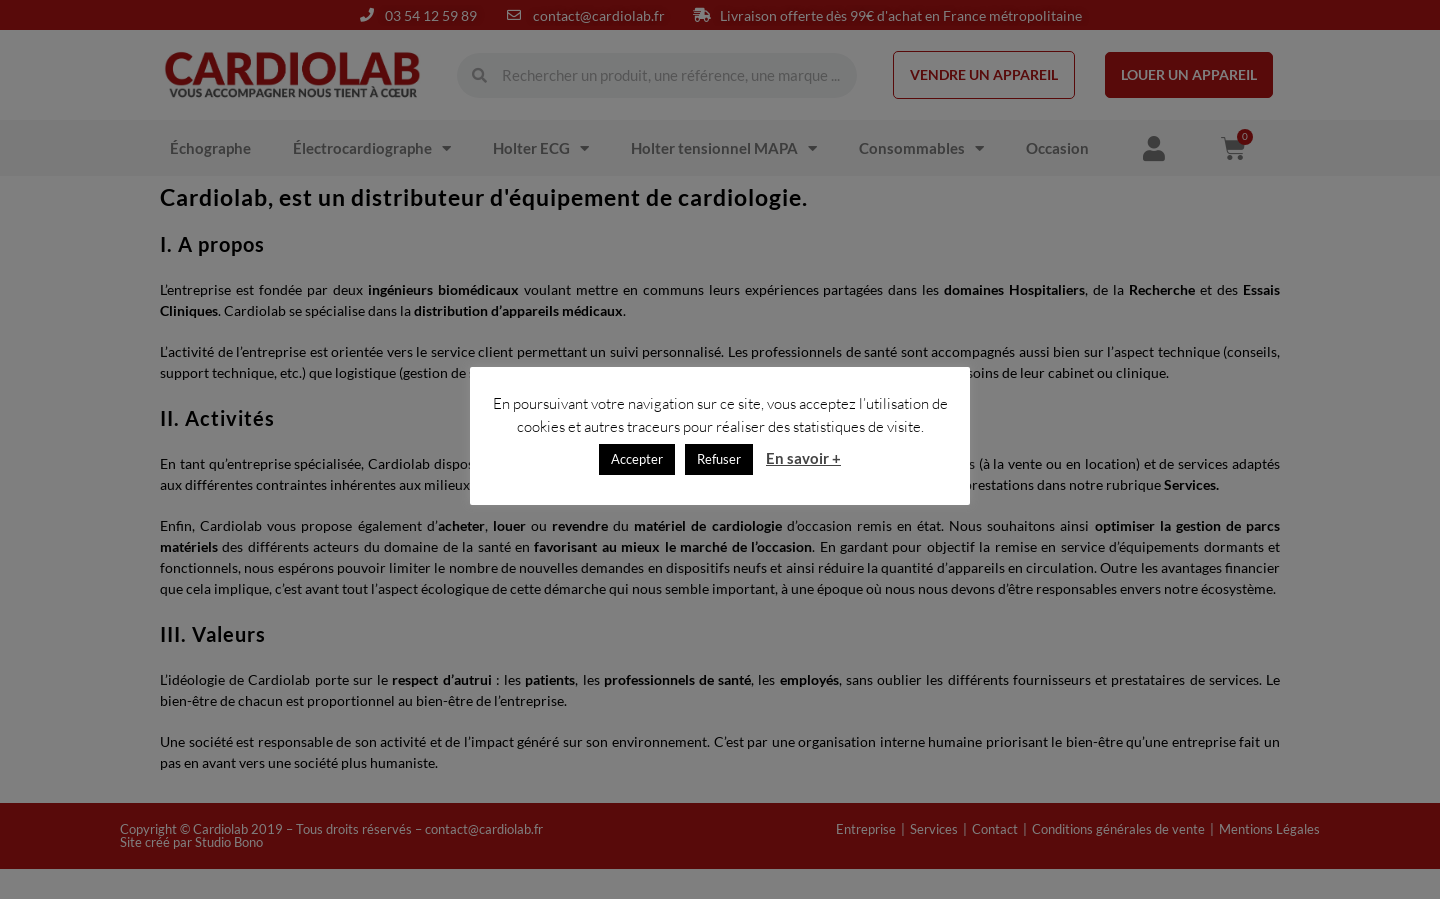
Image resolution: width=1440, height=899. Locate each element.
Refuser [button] (719, 459)
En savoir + (803, 458)
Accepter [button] (637, 459)
